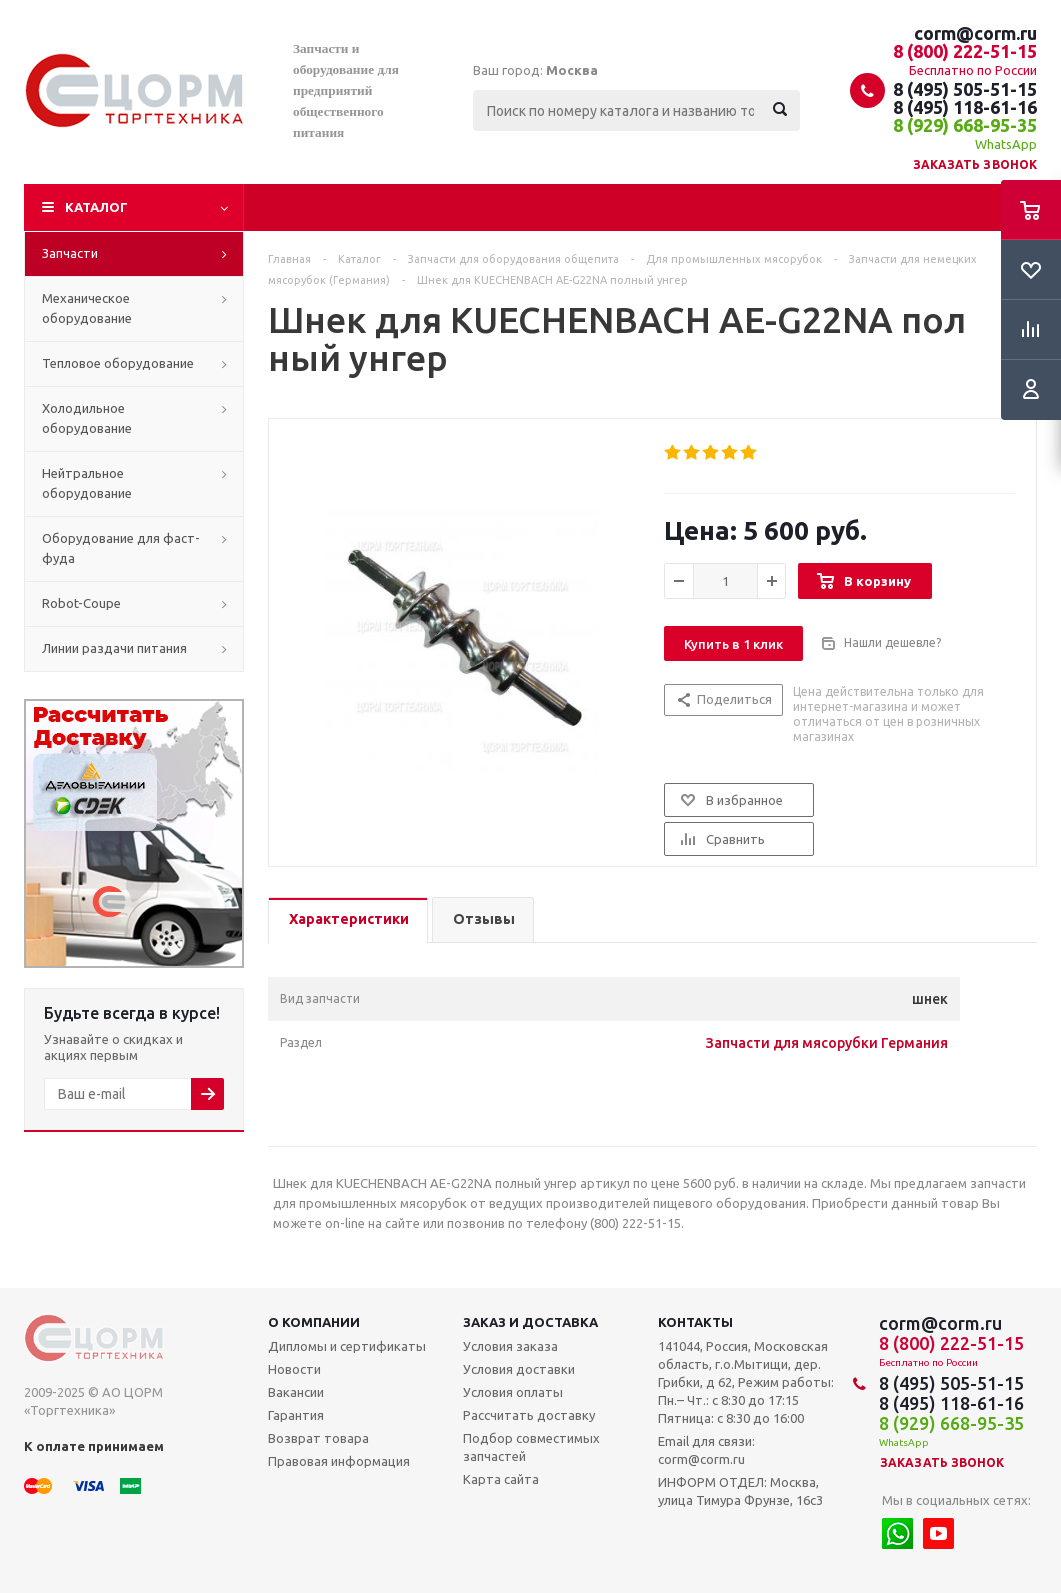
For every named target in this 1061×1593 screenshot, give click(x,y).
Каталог (96, 207)
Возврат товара (318, 1438)
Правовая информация (339, 1461)
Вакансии (296, 1392)
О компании (314, 1322)
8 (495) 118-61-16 (965, 107)
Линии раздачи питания (114, 648)
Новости (294, 1369)
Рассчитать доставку (529, 1415)
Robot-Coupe (81, 603)
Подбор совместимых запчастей (531, 1447)
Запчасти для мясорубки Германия (827, 1043)
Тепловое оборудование (118, 363)
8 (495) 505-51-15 (965, 89)
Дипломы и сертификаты (347, 1346)
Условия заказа (510, 1346)
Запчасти (70, 253)
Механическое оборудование (87, 308)
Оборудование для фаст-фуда (121, 548)
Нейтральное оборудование (87, 483)
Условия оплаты (513, 1392)
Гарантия (296, 1415)
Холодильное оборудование (87, 418)
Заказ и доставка (530, 1322)
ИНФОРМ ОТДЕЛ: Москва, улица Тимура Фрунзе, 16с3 (740, 1491)
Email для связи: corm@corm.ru (706, 1450)
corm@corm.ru (975, 33)
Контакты (695, 1322)
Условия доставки (519, 1369)
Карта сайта (501, 1479)
